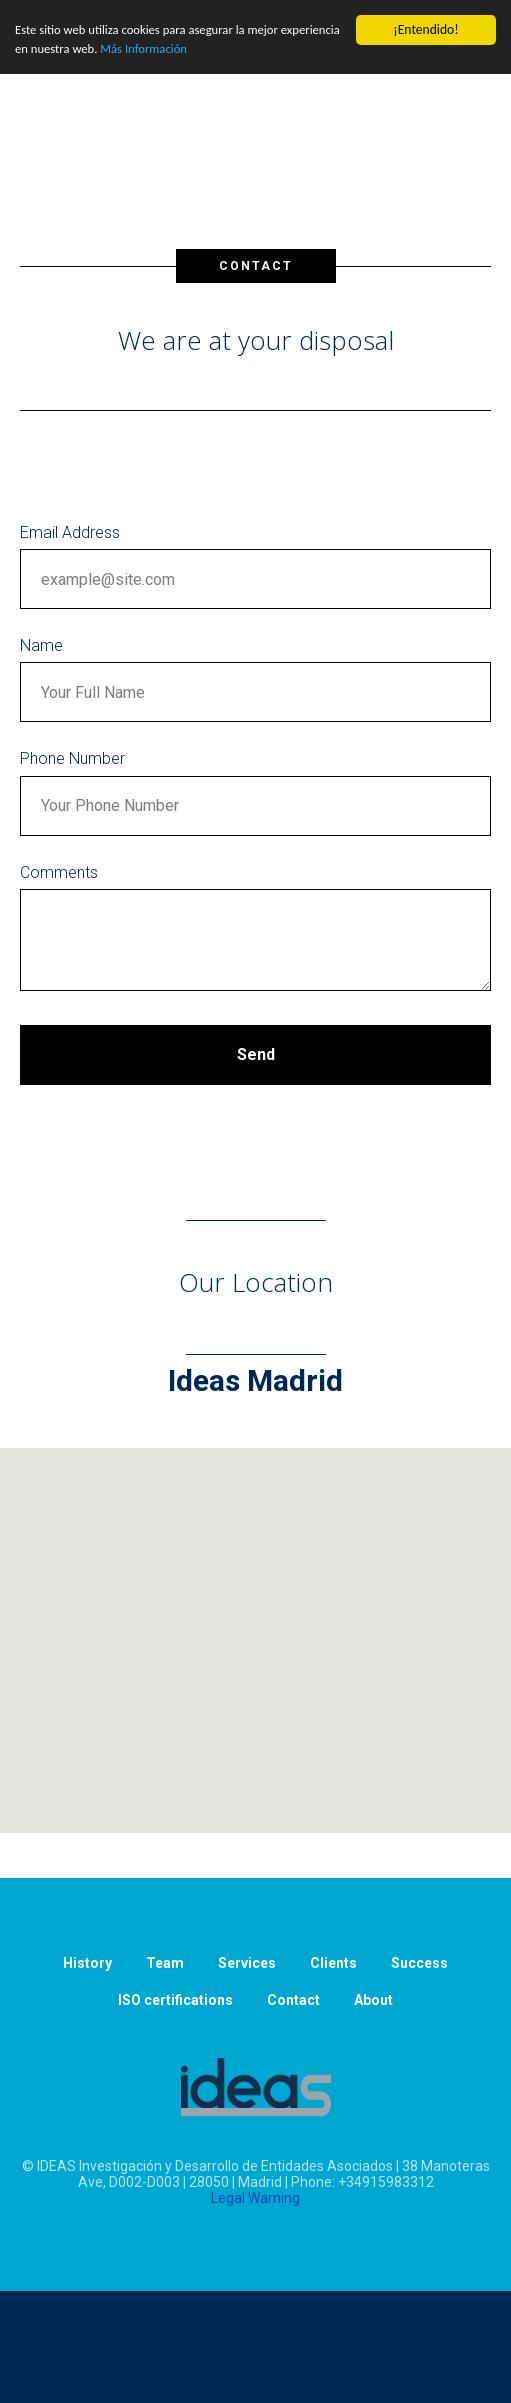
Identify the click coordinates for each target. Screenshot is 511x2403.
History (87, 1963)
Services (247, 1963)
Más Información (219, 51)
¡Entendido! (425, 29)
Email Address (70, 532)
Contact (293, 2000)
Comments (59, 872)
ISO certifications (175, 2000)
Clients (333, 1963)
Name (41, 645)
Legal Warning (255, 2198)
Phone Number (72, 758)
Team (165, 1963)
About (373, 2000)
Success (419, 1963)
